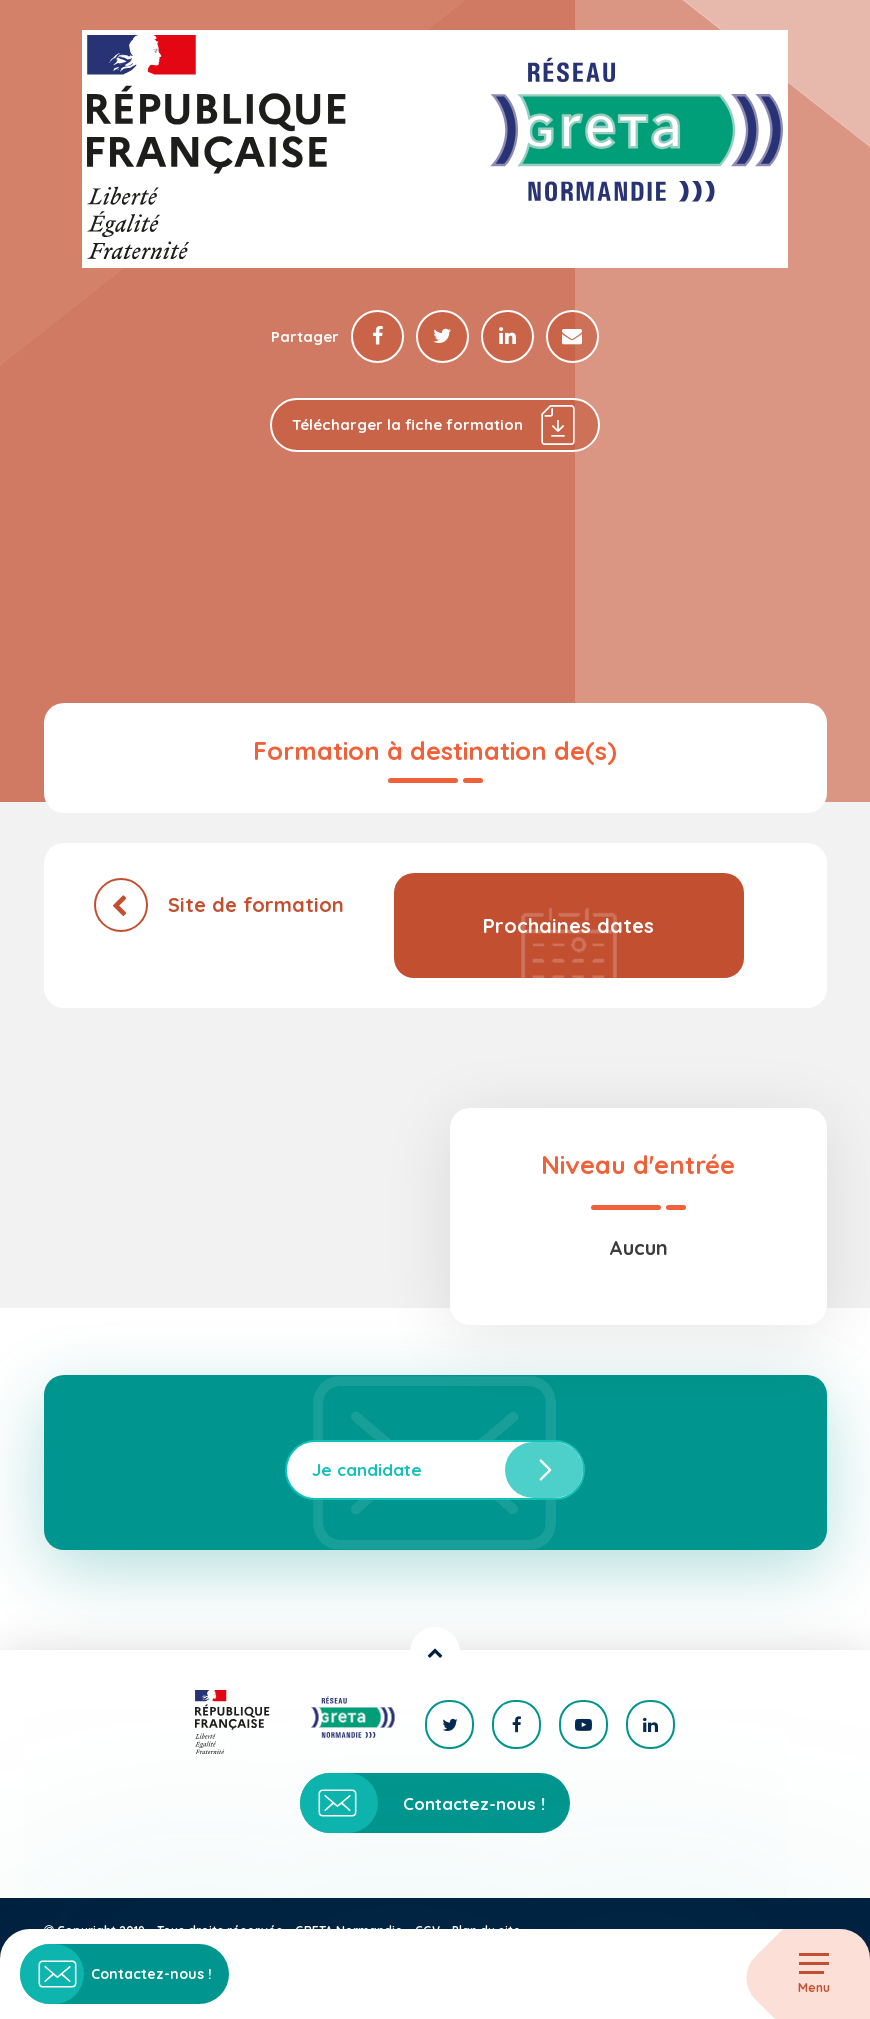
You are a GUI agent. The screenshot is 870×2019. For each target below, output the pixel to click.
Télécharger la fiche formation (435, 426)
